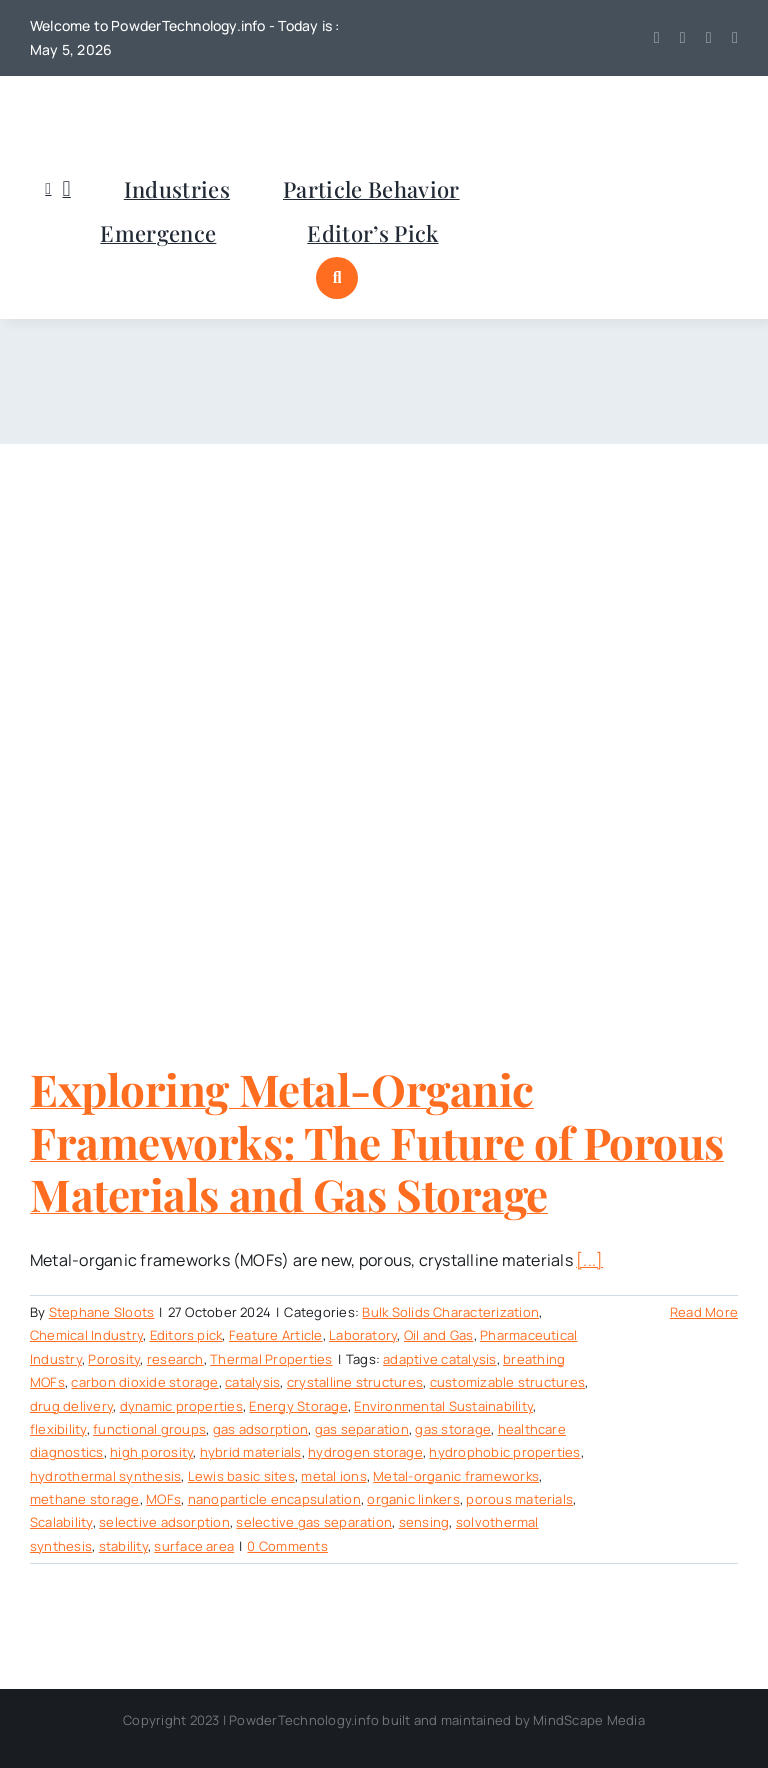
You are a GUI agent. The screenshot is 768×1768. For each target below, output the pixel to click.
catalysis (252, 1382)
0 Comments (287, 1546)
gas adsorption (260, 1429)
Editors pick (186, 1335)
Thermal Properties (271, 1359)
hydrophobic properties (504, 1452)
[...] (589, 1260)
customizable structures (508, 1382)
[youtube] (683, 38)
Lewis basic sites (241, 1476)
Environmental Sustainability (443, 1406)
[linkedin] (709, 38)
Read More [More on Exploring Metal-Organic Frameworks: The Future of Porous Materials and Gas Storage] (704, 1312)
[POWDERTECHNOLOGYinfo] (130, 104)
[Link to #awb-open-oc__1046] (337, 278)
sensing (424, 1522)
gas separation (362, 1429)
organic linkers (413, 1499)
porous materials (519, 1499)
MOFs (163, 1499)
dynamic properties (181, 1406)
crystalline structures (355, 1382)
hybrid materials (251, 1452)
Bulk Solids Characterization (450, 1312)
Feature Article (276, 1335)
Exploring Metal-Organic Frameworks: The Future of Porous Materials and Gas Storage (377, 1141)
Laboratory (363, 1335)
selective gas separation (314, 1522)
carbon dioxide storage (144, 1382)
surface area (194, 1546)
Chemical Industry (86, 1335)
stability (123, 1546)
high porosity (151, 1452)
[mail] (735, 38)
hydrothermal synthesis (105, 1476)
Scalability (61, 1522)
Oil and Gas (439, 1335)
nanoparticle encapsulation (274, 1499)
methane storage (85, 1499)
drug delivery (71, 1406)
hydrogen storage (365, 1452)
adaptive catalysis (439, 1359)
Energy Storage (298, 1406)
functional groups (149, 1429)
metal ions (333, 1476)
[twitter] (657, 38)
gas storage (453, 1429)
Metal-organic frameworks (456, 1476)
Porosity (114, 1359)
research (175, 1359)
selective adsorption (164, 1522)
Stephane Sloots (102, 1312)
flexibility (58, 1429)
